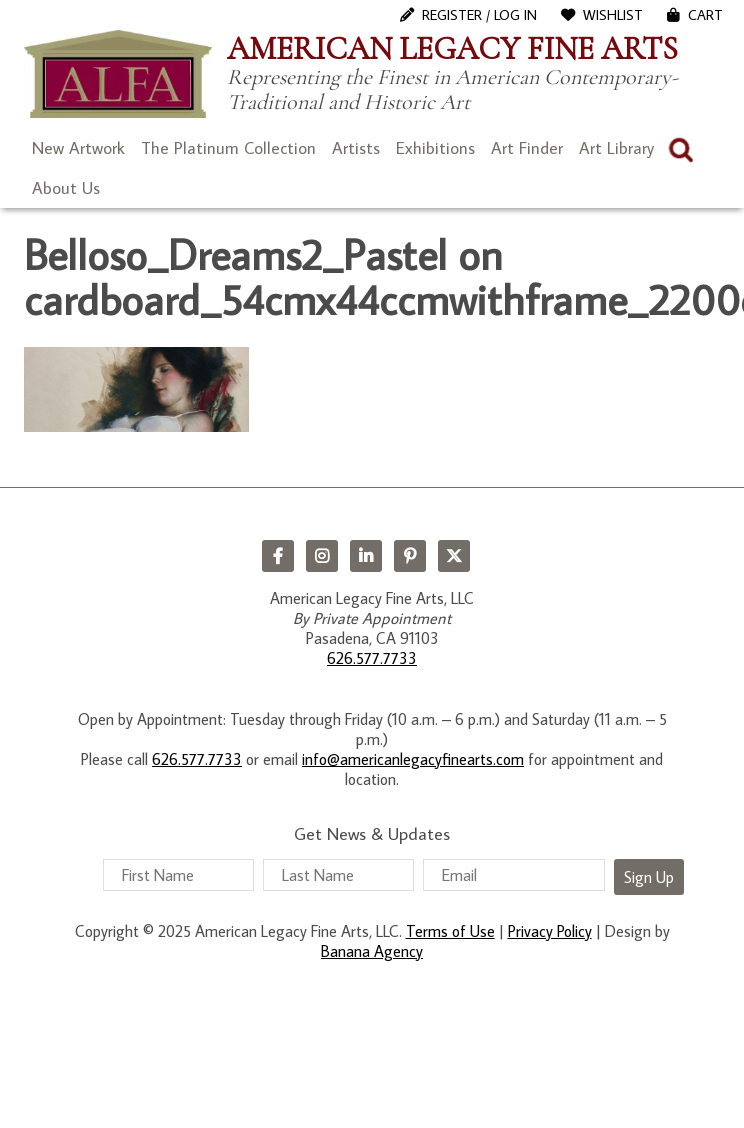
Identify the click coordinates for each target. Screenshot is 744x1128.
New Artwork (78, 148)
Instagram (322, 556)
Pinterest (410, 556)
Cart (705, 15)
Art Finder (527, 148)
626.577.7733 (372, 658)
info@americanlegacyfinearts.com (413, 759)
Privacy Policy (550, 931)
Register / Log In (479, 15)
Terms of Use (450, 931)
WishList (613, 15)
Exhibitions (435, 148)
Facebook (278, 556)
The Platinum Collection (228, 148)
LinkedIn (366, 556)
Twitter (454, 556)
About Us (66, 188)
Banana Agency (372, 951)
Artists (356, 148)
